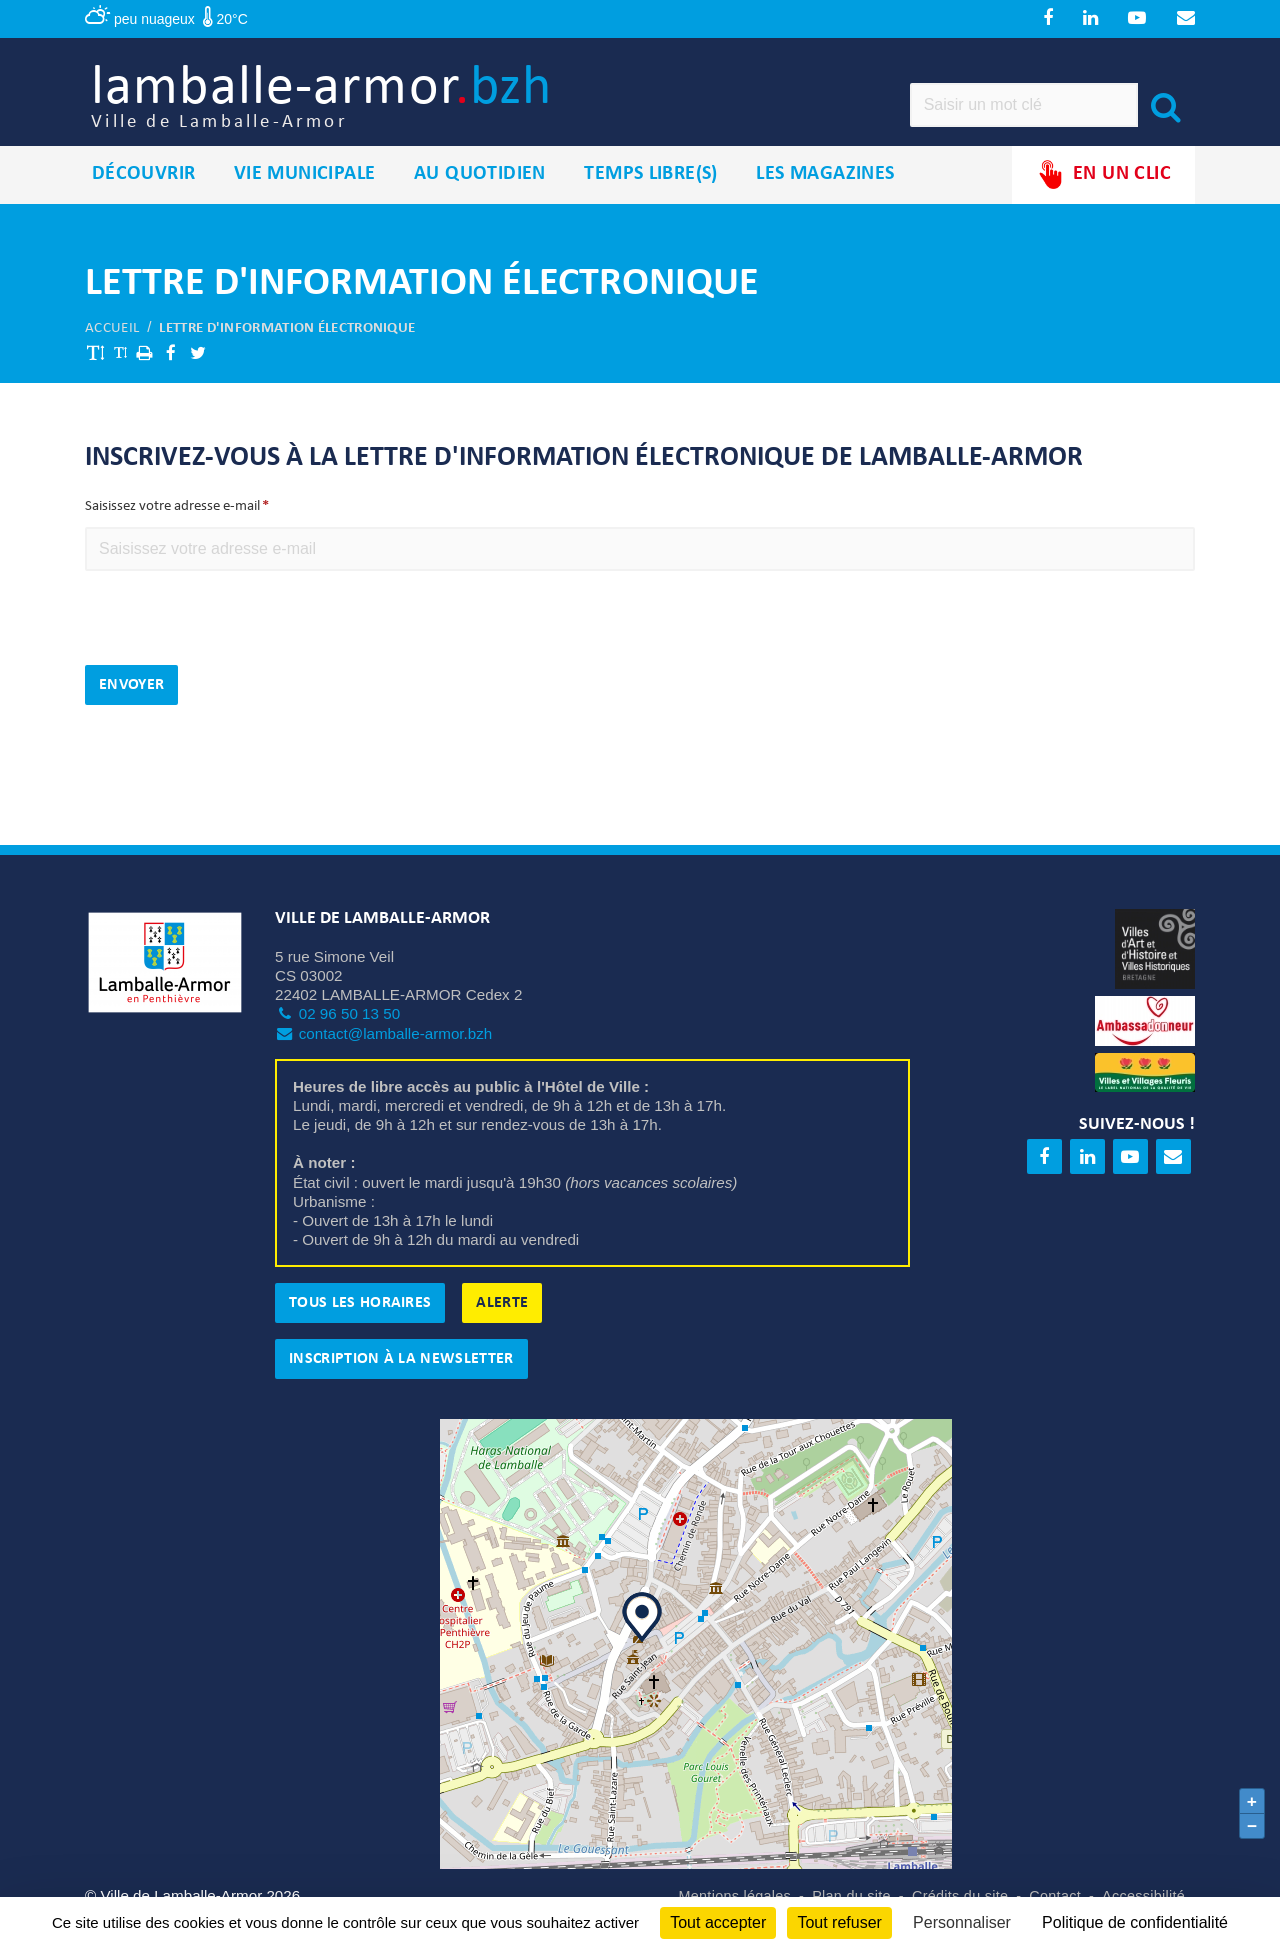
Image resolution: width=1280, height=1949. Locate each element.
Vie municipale (305, 199)
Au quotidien (480, 199)
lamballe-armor (381, 110)
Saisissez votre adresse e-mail (172, 531)
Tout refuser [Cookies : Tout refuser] (839, 1922)
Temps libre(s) (651, 199)
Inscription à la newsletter (401, 1384)
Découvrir (144, 199)
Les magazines (825, 199)
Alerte (502, 1328)
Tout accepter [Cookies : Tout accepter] (718, 1922)
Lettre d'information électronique (287, 352)
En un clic (1103, 199)
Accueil (112, 352)
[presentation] (237, 650)
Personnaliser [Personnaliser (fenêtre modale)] (962, 1922)
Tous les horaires (360, 1328)
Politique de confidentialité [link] (1135, 1922)
